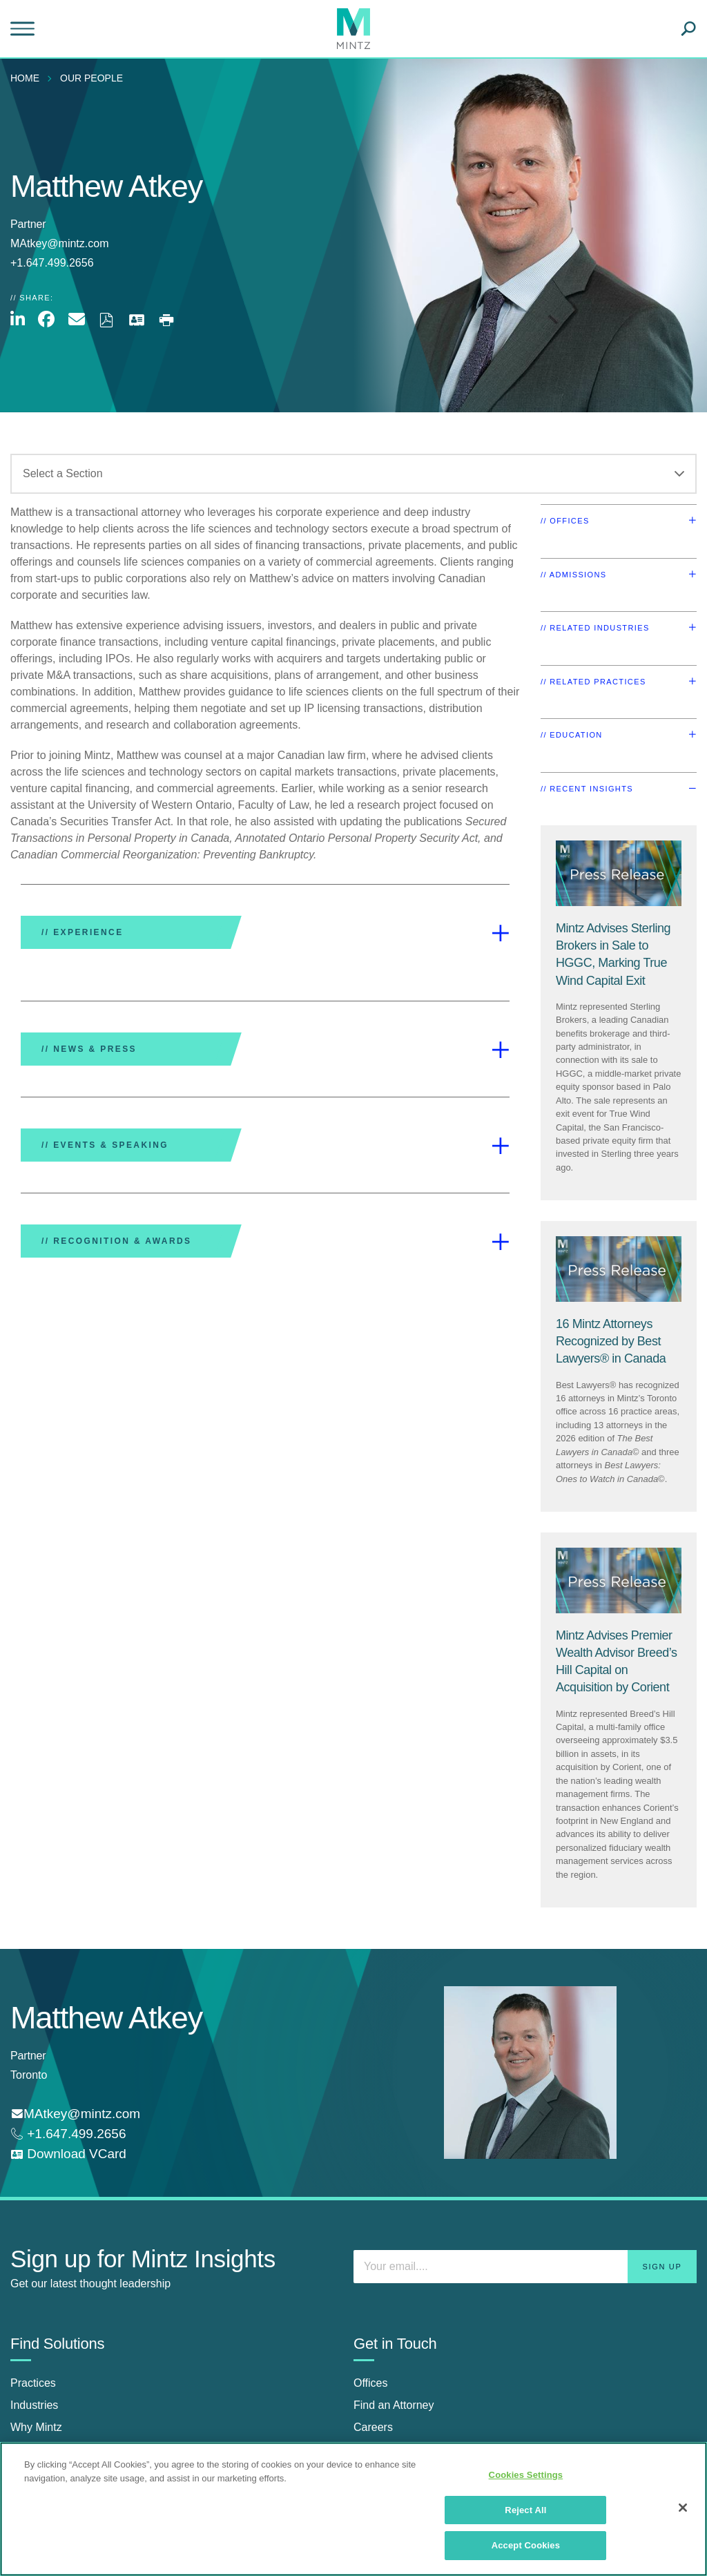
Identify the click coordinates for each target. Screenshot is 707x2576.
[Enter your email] (525, 2266)
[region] (353, 2509)
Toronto (28, 2075)
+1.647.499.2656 (74, 2133)
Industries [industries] (34, 2405)
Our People (91, 78)
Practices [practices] (33, 2383)
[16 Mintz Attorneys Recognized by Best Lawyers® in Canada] (611, 1341)
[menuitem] (28, 78)
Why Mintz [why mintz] (36, 2427)
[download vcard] (68, 2154)
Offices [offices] (371, 2383)
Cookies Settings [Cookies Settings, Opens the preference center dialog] (526, 2475)
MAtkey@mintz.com (59, 243)
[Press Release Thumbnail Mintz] (618, 873)
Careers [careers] (373, 2427)
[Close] (683, 2507)
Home (24, 78)
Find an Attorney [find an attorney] (394, 2405)
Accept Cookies (526, 2545)
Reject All (525, 2510)
